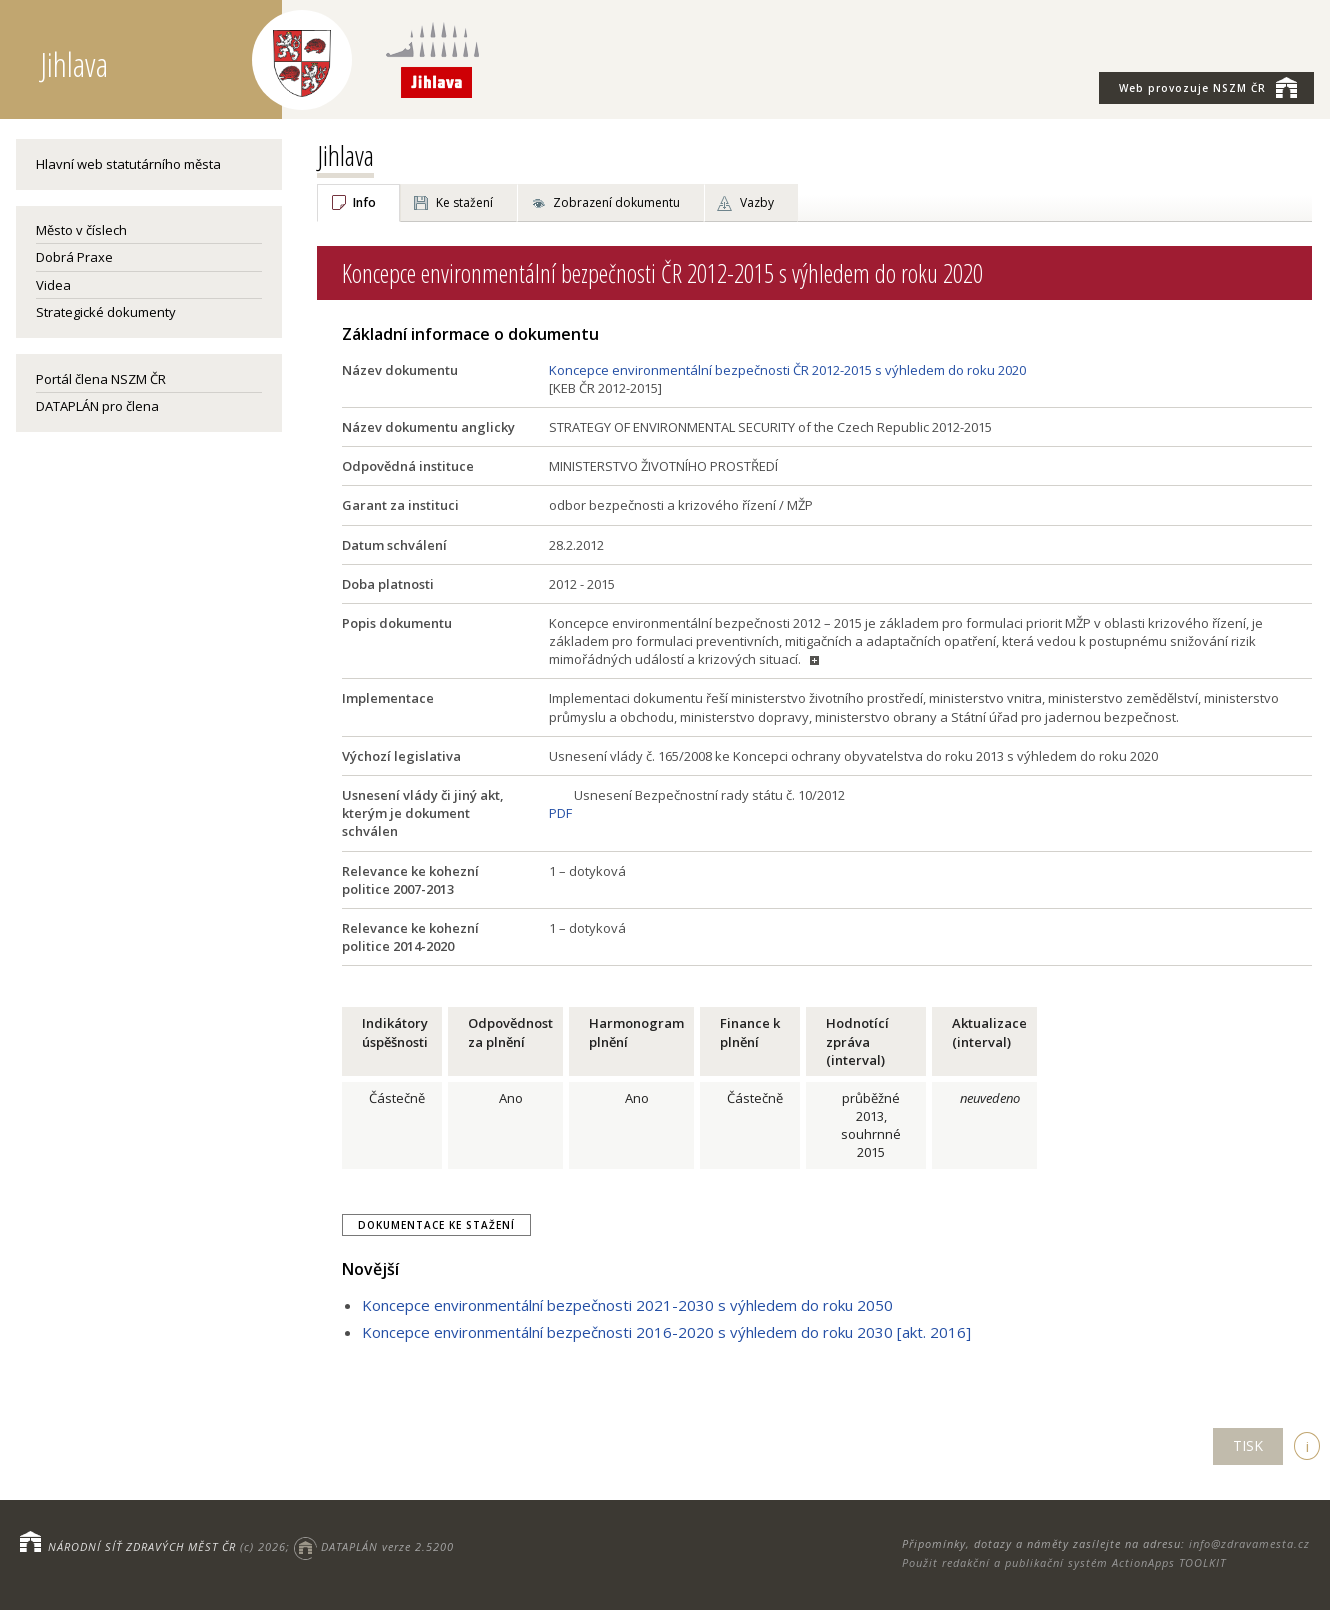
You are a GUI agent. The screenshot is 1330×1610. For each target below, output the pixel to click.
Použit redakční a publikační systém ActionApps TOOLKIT (1064, 1562)
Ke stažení (464, 202)
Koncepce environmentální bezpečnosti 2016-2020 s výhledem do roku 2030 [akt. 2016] (666, 1332)
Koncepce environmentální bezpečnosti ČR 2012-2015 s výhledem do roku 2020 (787, 370)
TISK (1248, 1445)
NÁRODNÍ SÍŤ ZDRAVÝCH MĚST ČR (142, 1546)
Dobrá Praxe (74, 257)
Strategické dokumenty (106, 312)
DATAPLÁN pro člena (97, 406)
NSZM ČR (1208, 87)
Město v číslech (81, 230)
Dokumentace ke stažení (436, 1225)
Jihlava (345, 155)
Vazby (757, 202)
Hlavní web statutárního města (128, 164)
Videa (53, 285)
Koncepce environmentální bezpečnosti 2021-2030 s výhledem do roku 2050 (627, 1305)
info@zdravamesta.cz (1249, 1543)
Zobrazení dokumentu (616, 202)
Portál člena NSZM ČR (101, 379)
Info (364, 202)
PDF (560, 813)
